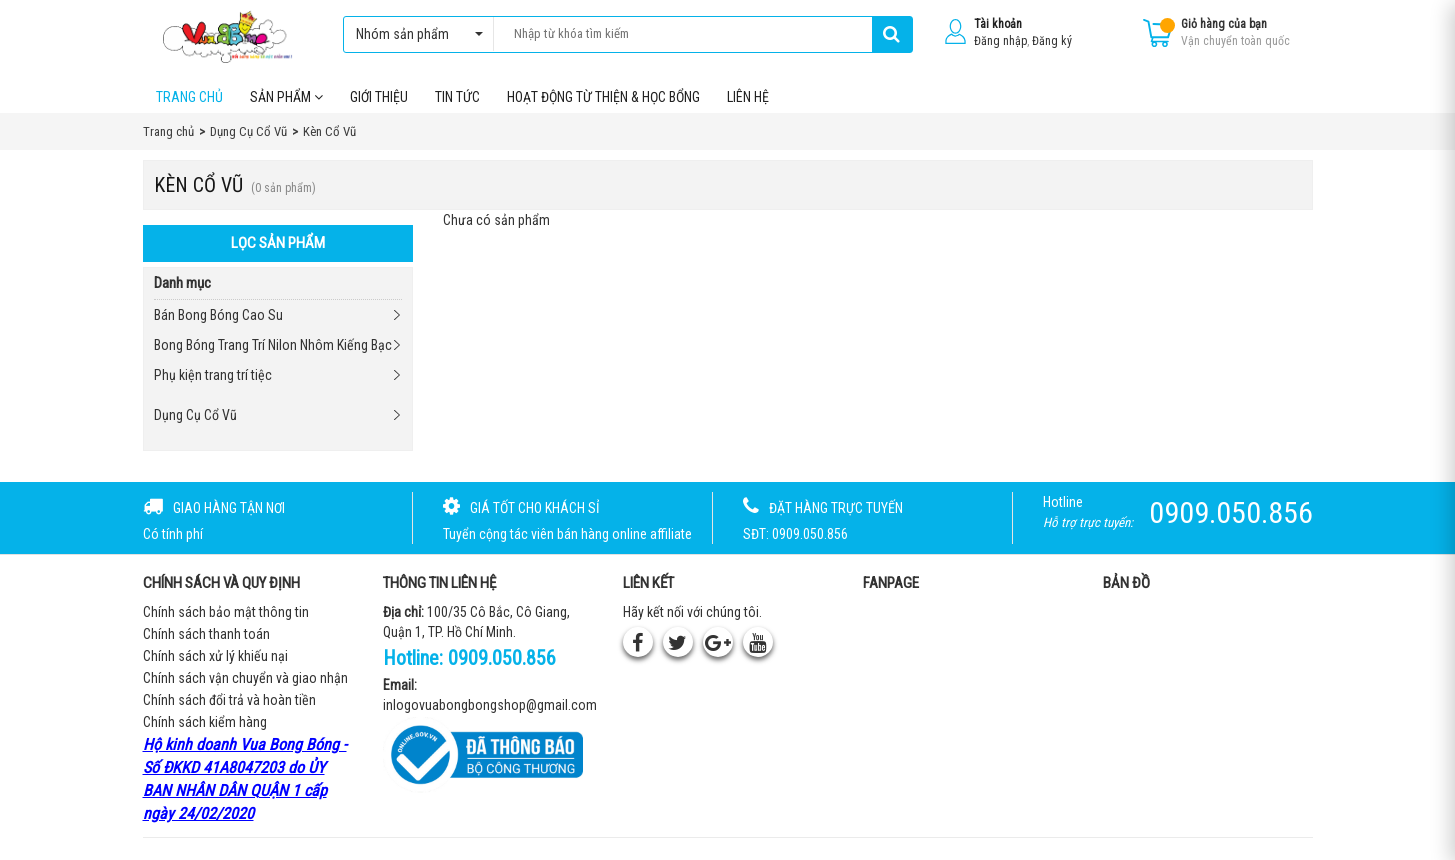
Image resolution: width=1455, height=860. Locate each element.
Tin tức (457, 99)
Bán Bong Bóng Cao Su (218, 317)
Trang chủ (189, 99)
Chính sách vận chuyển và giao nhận (245, 680)
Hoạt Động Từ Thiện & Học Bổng (603, 99)
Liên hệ (748, 99)
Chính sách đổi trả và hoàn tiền (229, 702)
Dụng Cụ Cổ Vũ (195, 417)
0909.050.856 (502, 660)
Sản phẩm (286, 99)
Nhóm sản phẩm (414, 34)
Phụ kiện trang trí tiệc (213, 377)
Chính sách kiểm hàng (205, 724)
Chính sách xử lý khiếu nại (215, 658)
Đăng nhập (1000, 41)
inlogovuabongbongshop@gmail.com (490, 707)
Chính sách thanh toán (206, 636)
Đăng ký (1052, 41)
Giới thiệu (379, 99)
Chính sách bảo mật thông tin (226, 614)
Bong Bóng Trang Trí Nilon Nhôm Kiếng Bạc (273, 347)
